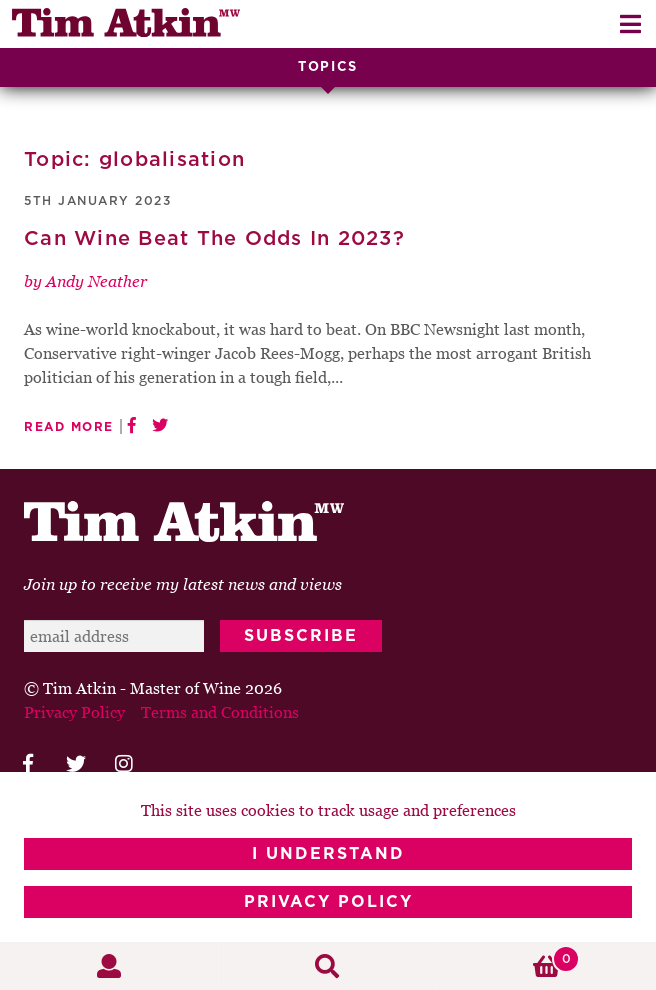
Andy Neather (96, 281)
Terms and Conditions (220, 712)
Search (328, 966)
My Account (109, 966)
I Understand (328, 854)
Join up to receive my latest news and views (183, 584)
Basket (508, 959)
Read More (69, 427)
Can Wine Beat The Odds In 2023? (214, 239)
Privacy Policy (328, 902)
